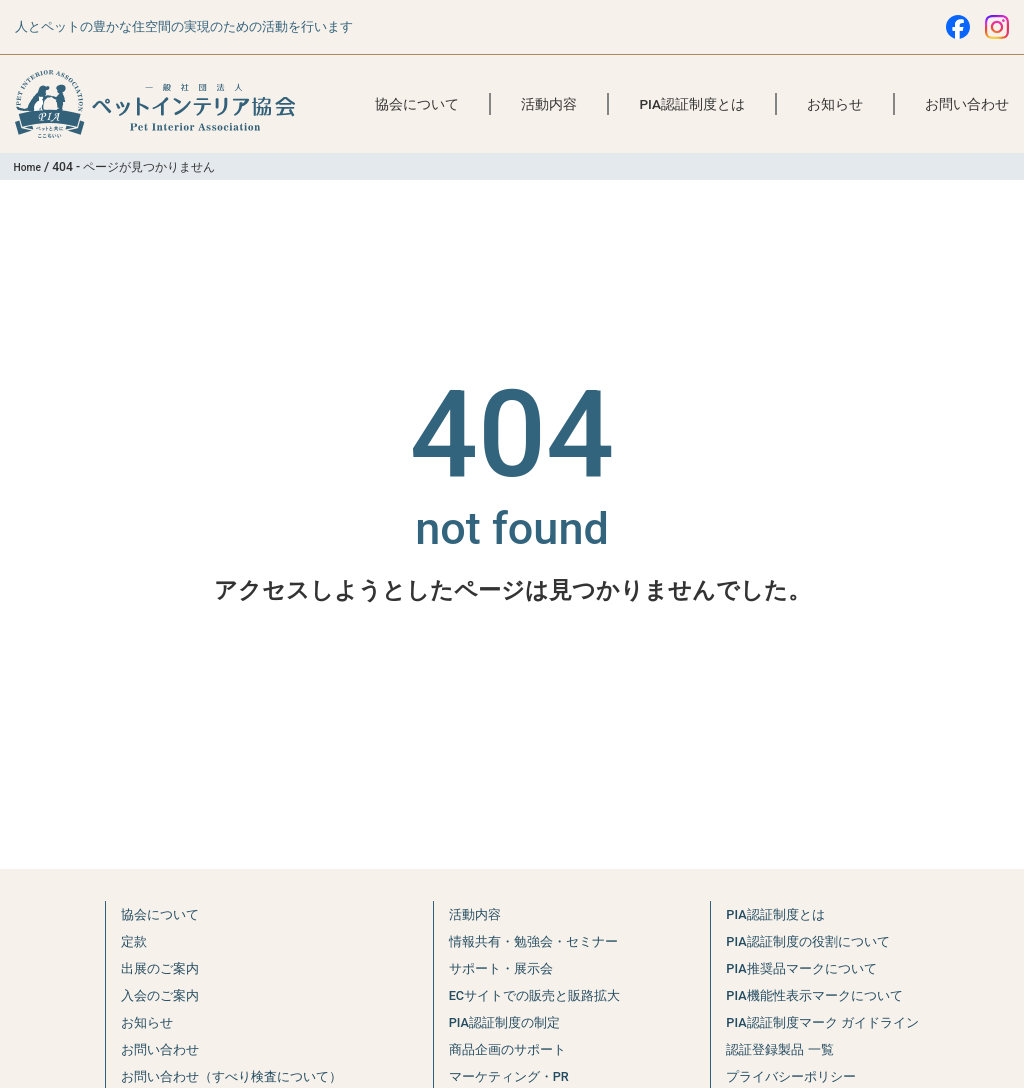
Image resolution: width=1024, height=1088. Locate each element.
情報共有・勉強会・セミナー (534, 941)
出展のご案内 (144, 968)
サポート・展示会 (497, 968)
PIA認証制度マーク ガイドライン (830, 1022)
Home (30, 167)
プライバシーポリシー (794, 1076)
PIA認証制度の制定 (501, 1022)
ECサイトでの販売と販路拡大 (536, 995)
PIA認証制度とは (692, 104)
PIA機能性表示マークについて (821, 995)
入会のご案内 (144, 995)
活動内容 (549, 104)
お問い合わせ (967, 104)
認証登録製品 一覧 (781, 1049)
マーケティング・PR (506, 1076)
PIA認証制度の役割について (813, 941)
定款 (114, 941)
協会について (417, 104)
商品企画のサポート (504, 1049)
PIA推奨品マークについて (806, 968)
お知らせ (835, 104)
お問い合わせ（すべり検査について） (226, 1076)
